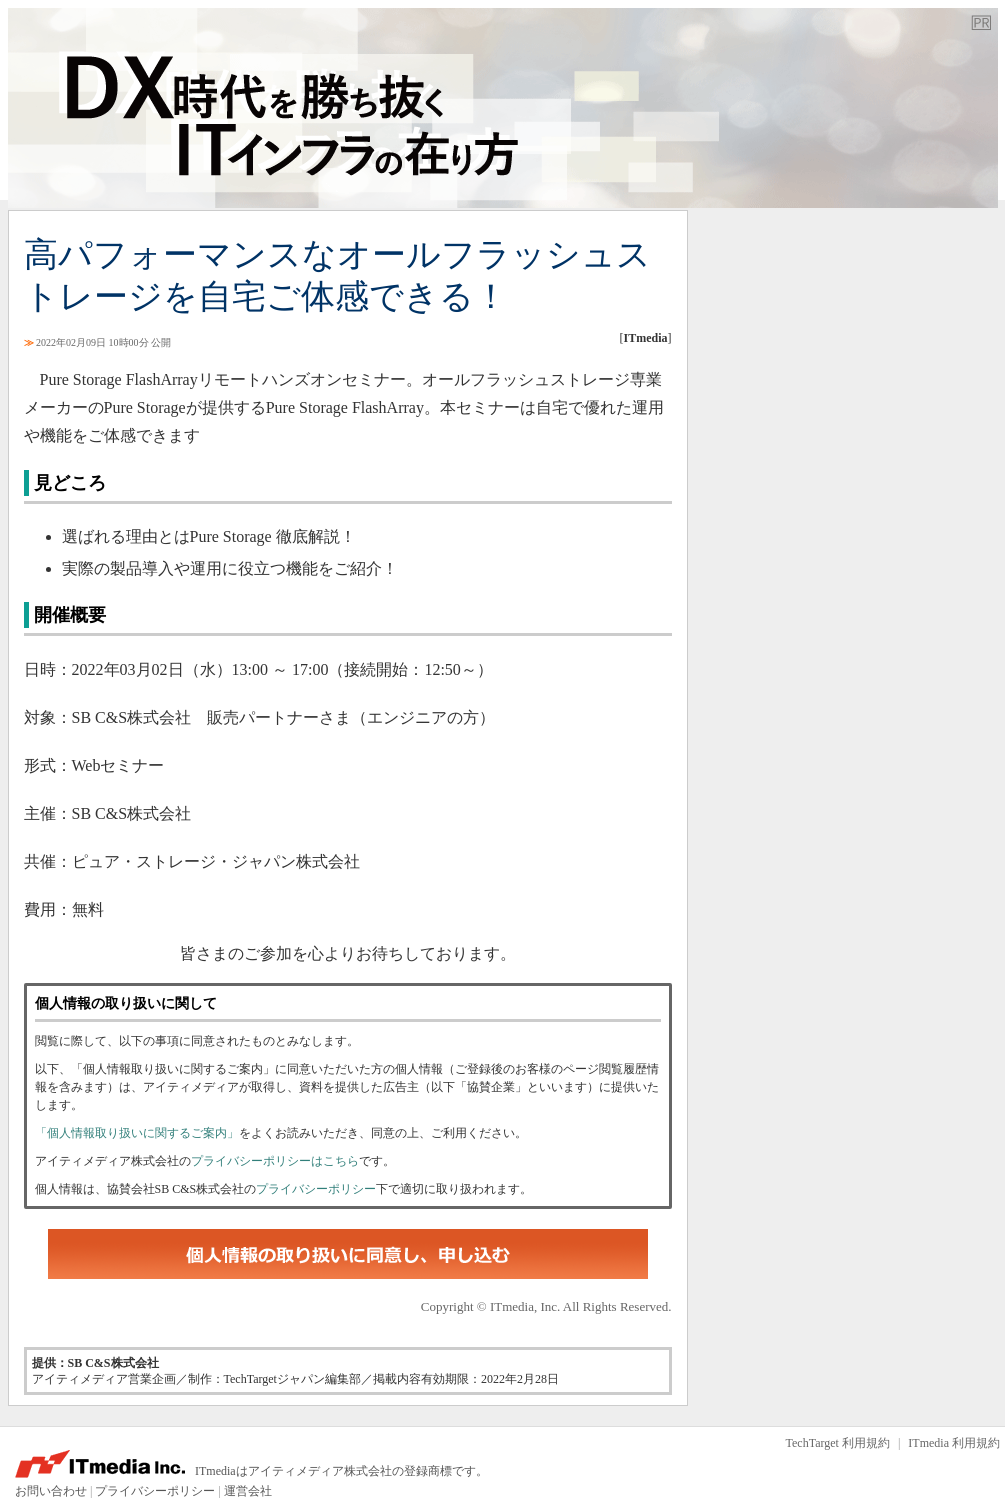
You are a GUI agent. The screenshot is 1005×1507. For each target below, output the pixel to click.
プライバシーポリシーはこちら (275, 1161)
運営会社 (248, 1491)
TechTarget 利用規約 (838, 1443)
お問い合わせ (51, 1491)
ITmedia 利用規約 (954, 1443)
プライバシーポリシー (316, 1189)
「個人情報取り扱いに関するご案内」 (137, 1133)
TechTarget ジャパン (503, 108)
